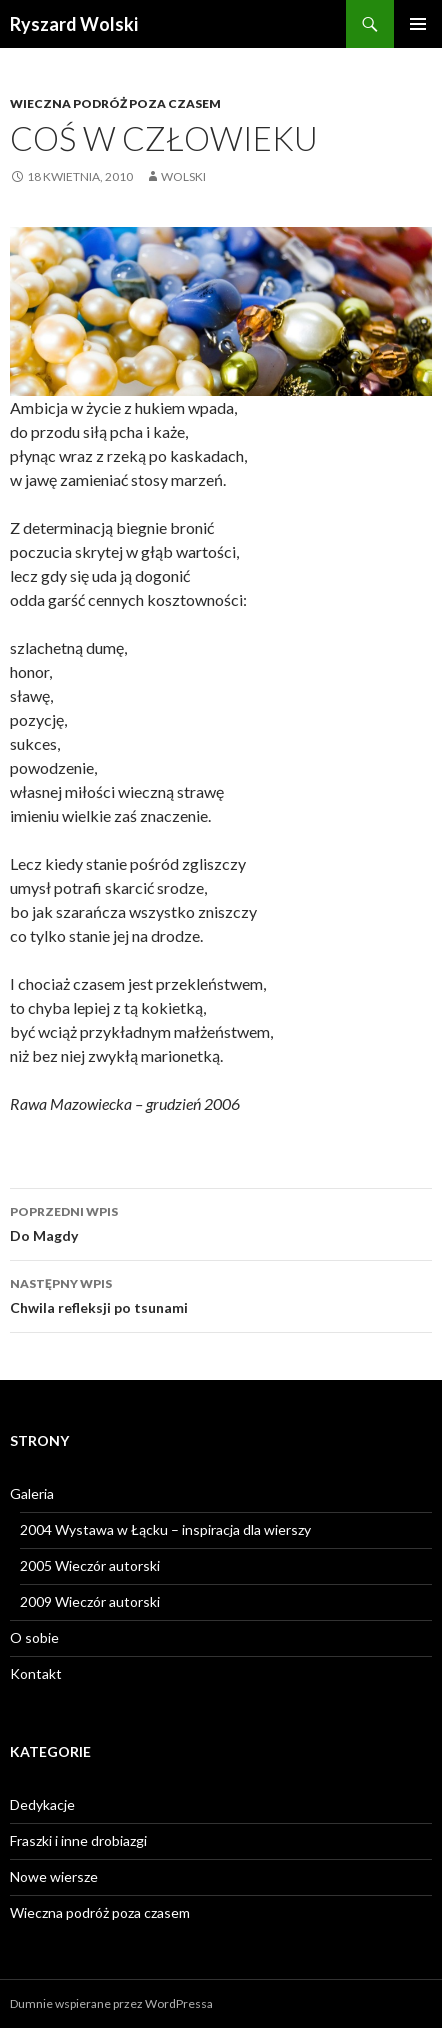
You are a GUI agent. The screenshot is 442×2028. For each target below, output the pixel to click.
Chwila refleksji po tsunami (221, 1294)
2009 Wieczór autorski (90, 1601)
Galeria (32, 1493)
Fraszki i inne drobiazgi (78, 1840)
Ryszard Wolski (74, 24)
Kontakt (36, 1673)
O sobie (34, 1637)
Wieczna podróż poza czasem (115, 103)
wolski (183, 176)
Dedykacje (42, 1804)
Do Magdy (221, 1222)
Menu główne (418, 24)
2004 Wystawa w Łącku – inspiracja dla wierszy (165, 1529)
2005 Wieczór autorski (90, 1565)
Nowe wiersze (54, 1876)
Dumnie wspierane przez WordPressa (111, 2003)
